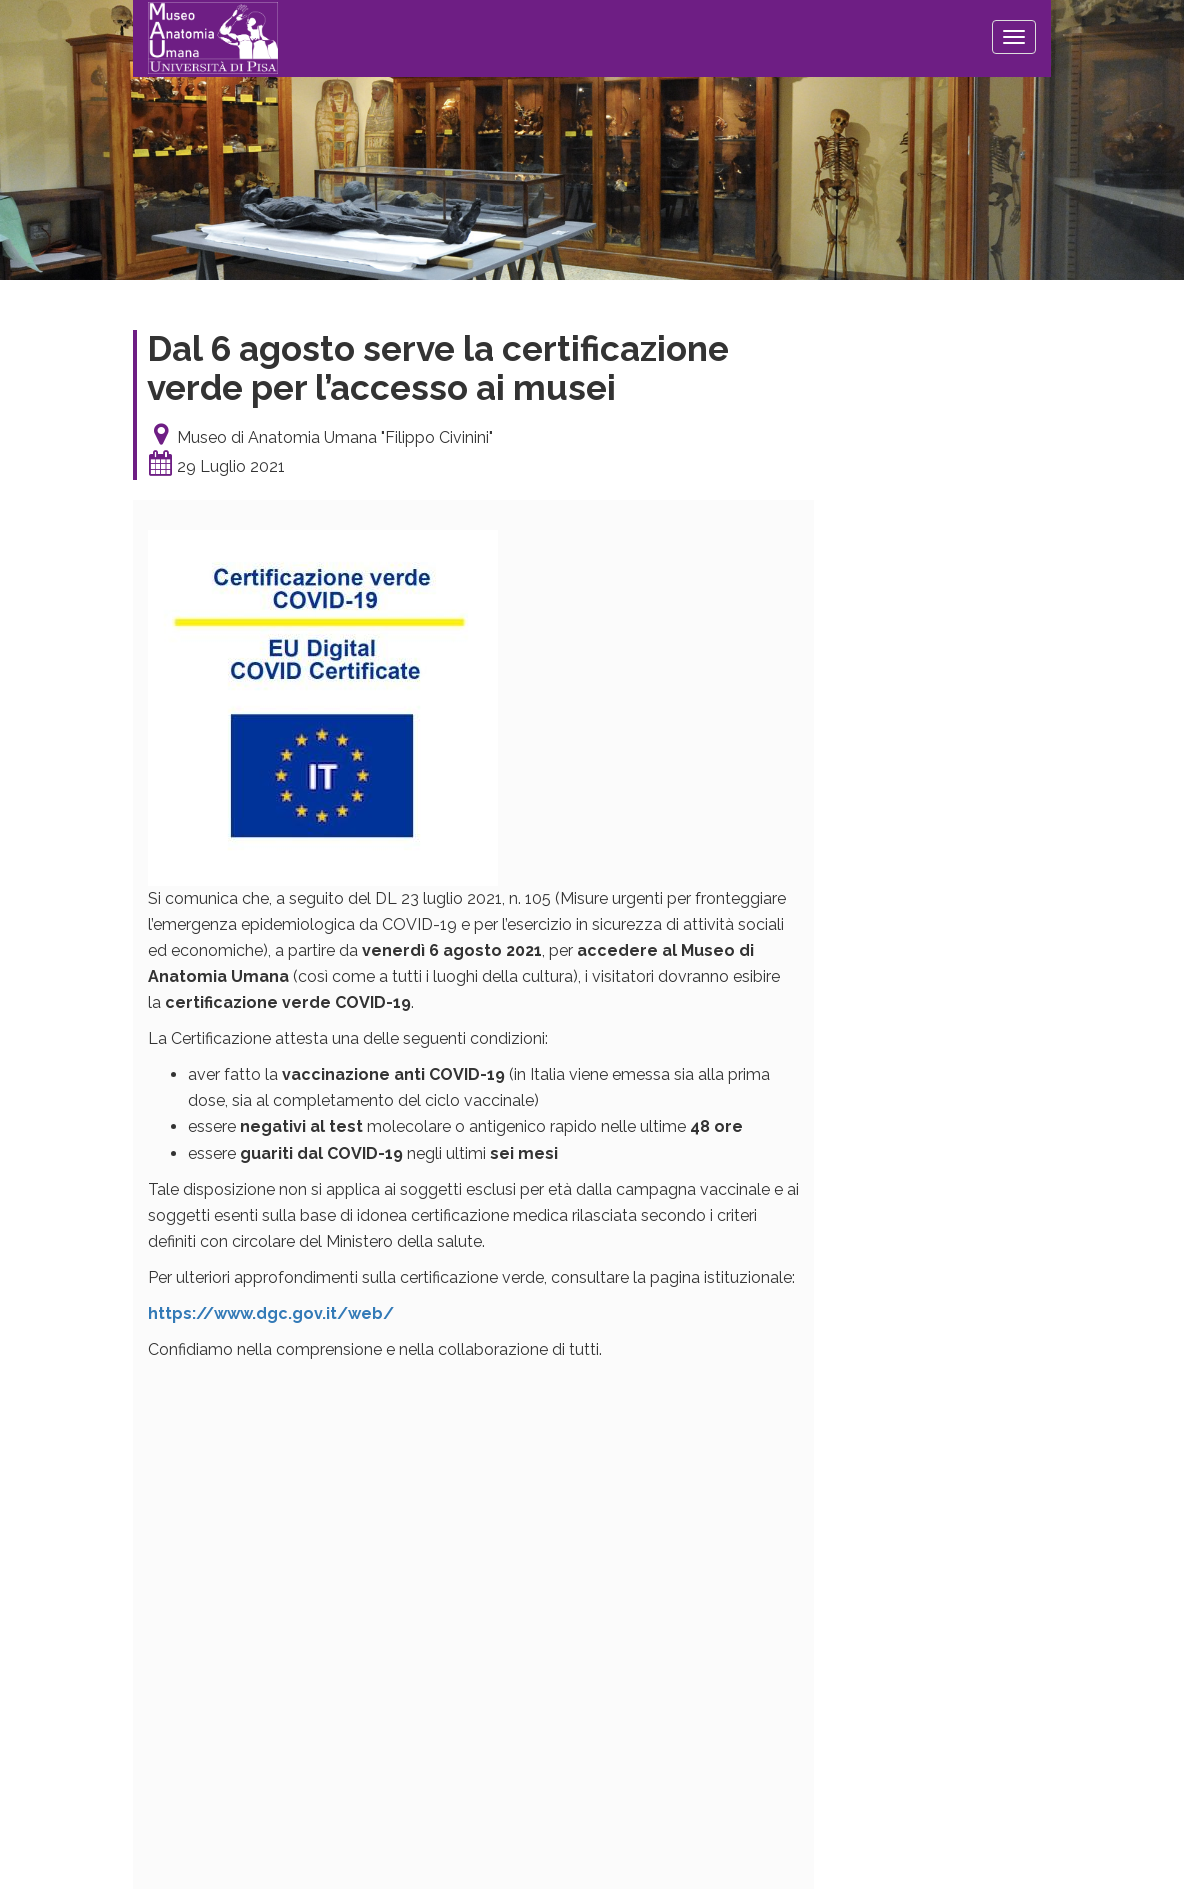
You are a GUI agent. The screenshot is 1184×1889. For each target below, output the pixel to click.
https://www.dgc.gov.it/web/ (271, 1313)
